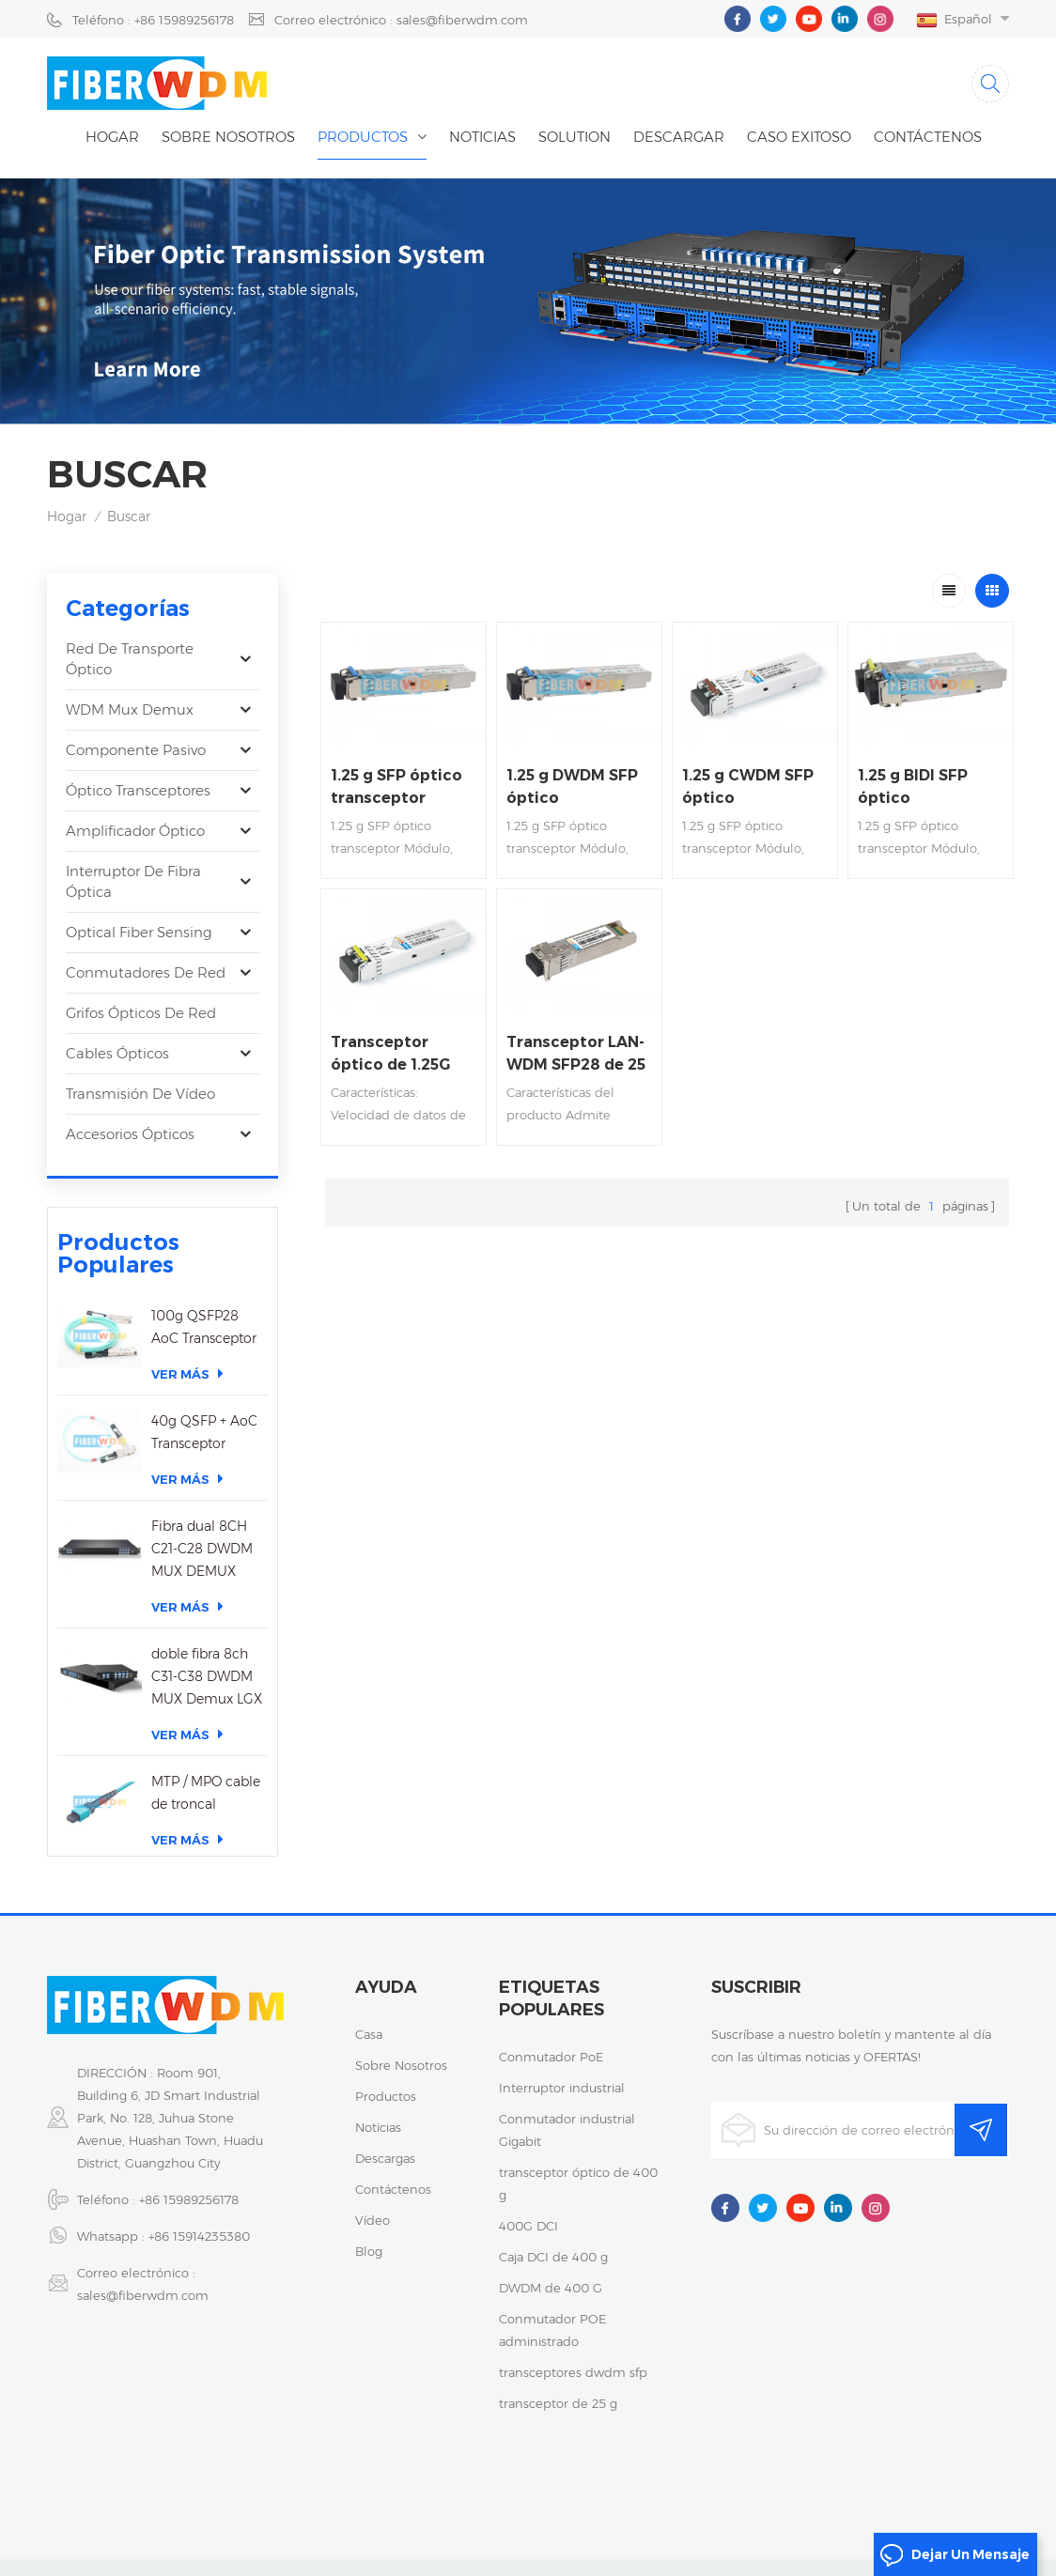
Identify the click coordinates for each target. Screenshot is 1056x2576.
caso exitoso (799, 137)
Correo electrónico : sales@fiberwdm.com (401, 19)
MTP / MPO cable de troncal (205, 1780)
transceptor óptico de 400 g (578, 2179)
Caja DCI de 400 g (553, 2252)
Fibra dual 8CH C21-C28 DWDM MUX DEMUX (202, 1536)
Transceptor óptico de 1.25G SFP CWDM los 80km (390, 1054)
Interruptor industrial (562, 2083)
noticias (482, 137)
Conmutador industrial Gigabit (567, 2126)
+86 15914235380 (199, 2232)
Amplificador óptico (135, 831)
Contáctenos (928, 137)
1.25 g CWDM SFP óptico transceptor (748, 788)
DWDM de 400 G (550, 2283)
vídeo (372, 2216)
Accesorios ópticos (130, 1134)
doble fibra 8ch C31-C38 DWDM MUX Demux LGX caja (206, 1665)
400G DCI (528, 2221)
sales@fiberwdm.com (143, 2291)
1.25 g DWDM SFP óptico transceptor (572, 788)
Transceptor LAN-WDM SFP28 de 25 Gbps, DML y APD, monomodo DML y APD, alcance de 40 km (576, 1054)
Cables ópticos (117, 1053)
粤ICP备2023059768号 (753, 2496)
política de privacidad (903, 2496)
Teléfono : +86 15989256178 (153, 19)
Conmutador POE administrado (552, 2326)
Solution (574, 137)
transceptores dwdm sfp (573, 2368)
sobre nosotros (401, 2061)
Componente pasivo (136, 750)
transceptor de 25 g (558, 2399)
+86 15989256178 (189, 2195)
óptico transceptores (138, 790)
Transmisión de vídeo (140, 1094)
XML (577, 2518)
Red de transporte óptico (130, 659)
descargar (678, 137)
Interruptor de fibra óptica (133, 881)
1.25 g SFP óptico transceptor (396, 786)
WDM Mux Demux (130, 709)
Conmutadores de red (145, 972)
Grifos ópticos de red (141, 1013)
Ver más (187, 1361)
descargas (385, 2154)
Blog (368, 2247)
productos (385, 2092)
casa (368, 2030)
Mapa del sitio (502, 2518)
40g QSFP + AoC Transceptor (204, 1420)
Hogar (112, 137)
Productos (363, 137)
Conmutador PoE (551, 2052)
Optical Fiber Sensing (139, 932)
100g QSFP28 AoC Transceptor (203, 1314)
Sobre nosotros (228, 137)
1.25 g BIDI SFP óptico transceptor (913, 788)
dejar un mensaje (954, 2555)
